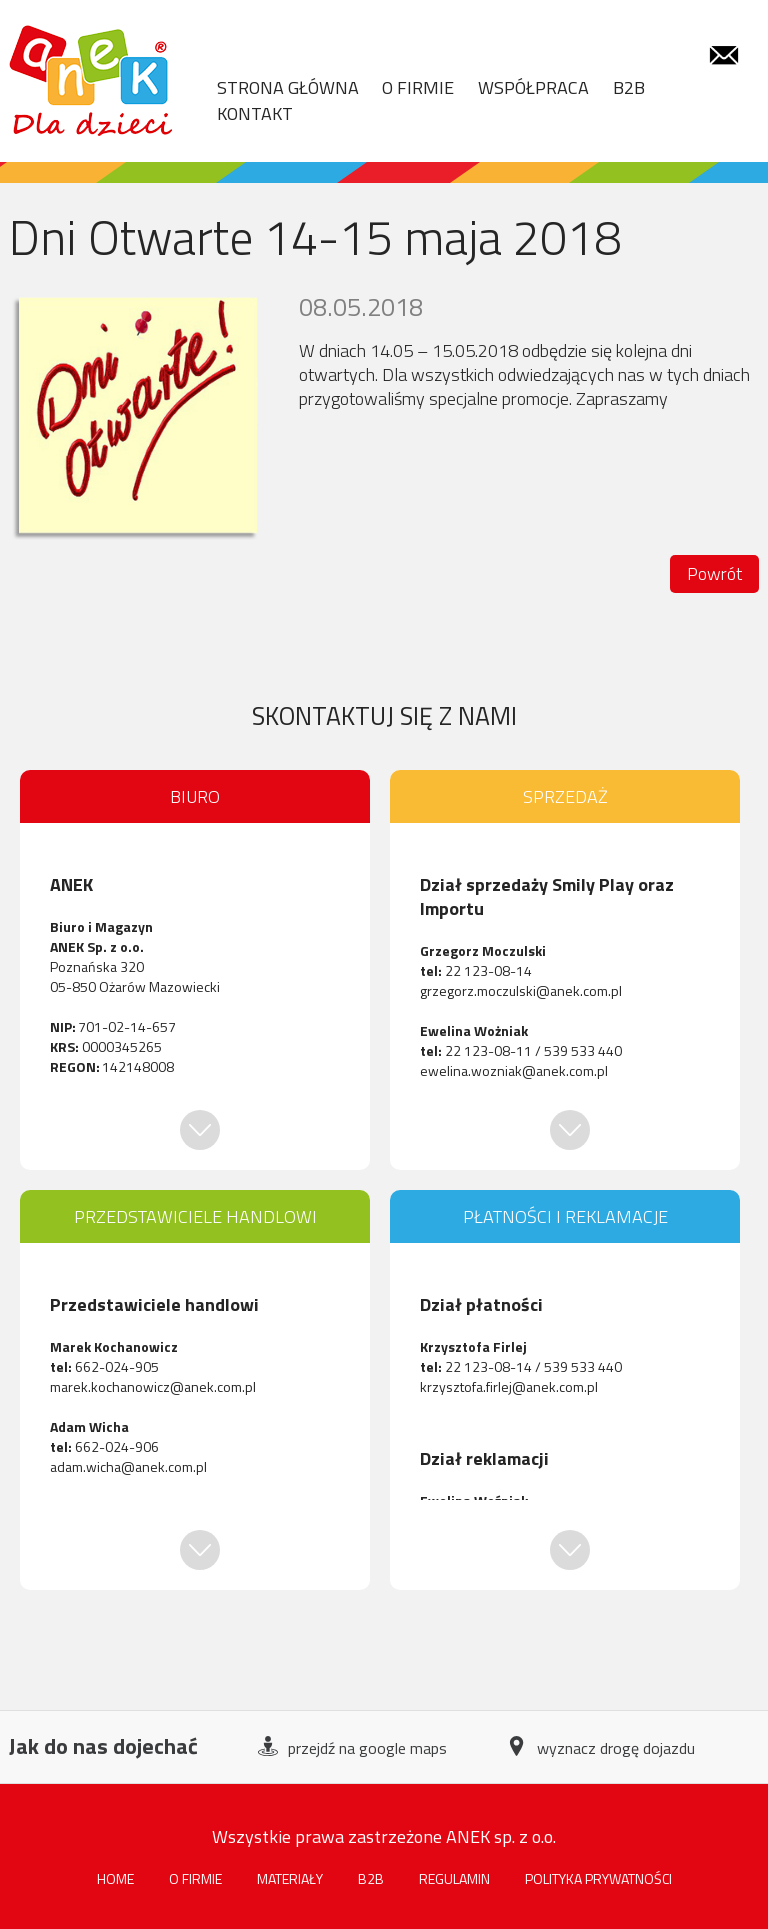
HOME (115, 1879)
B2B (629, 88)
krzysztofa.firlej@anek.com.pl (509, 1386)
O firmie (195, 1879)
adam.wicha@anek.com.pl (128, 1466)
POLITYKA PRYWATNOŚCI (598, 1879)
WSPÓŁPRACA (533, 88)
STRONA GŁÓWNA (288, 88)
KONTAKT (255, 114)
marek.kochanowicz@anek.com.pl (153, 1386)
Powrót (714, 573)
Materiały (290, 1879)
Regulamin (454, 1879)
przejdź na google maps (352, 1748)
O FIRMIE (418, 88)
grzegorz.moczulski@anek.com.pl (521, 990)
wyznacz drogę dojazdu (601, 1748)
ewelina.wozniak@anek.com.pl (514, 1070)
